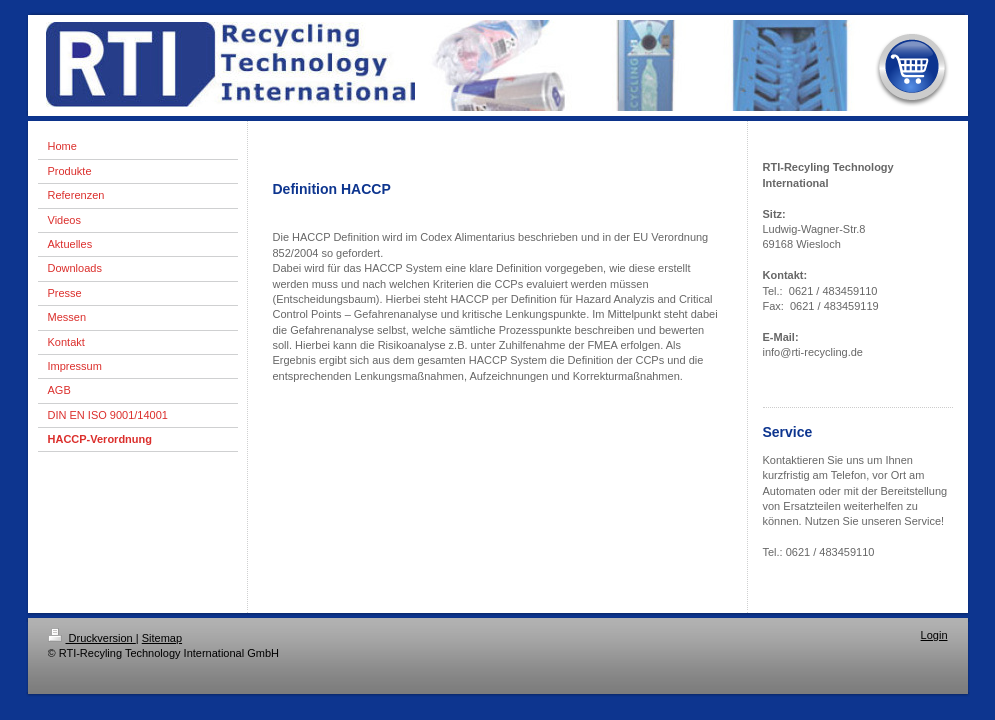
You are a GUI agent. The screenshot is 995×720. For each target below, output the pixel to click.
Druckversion (92, 638)
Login (934, 635)
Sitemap (162, 638)
